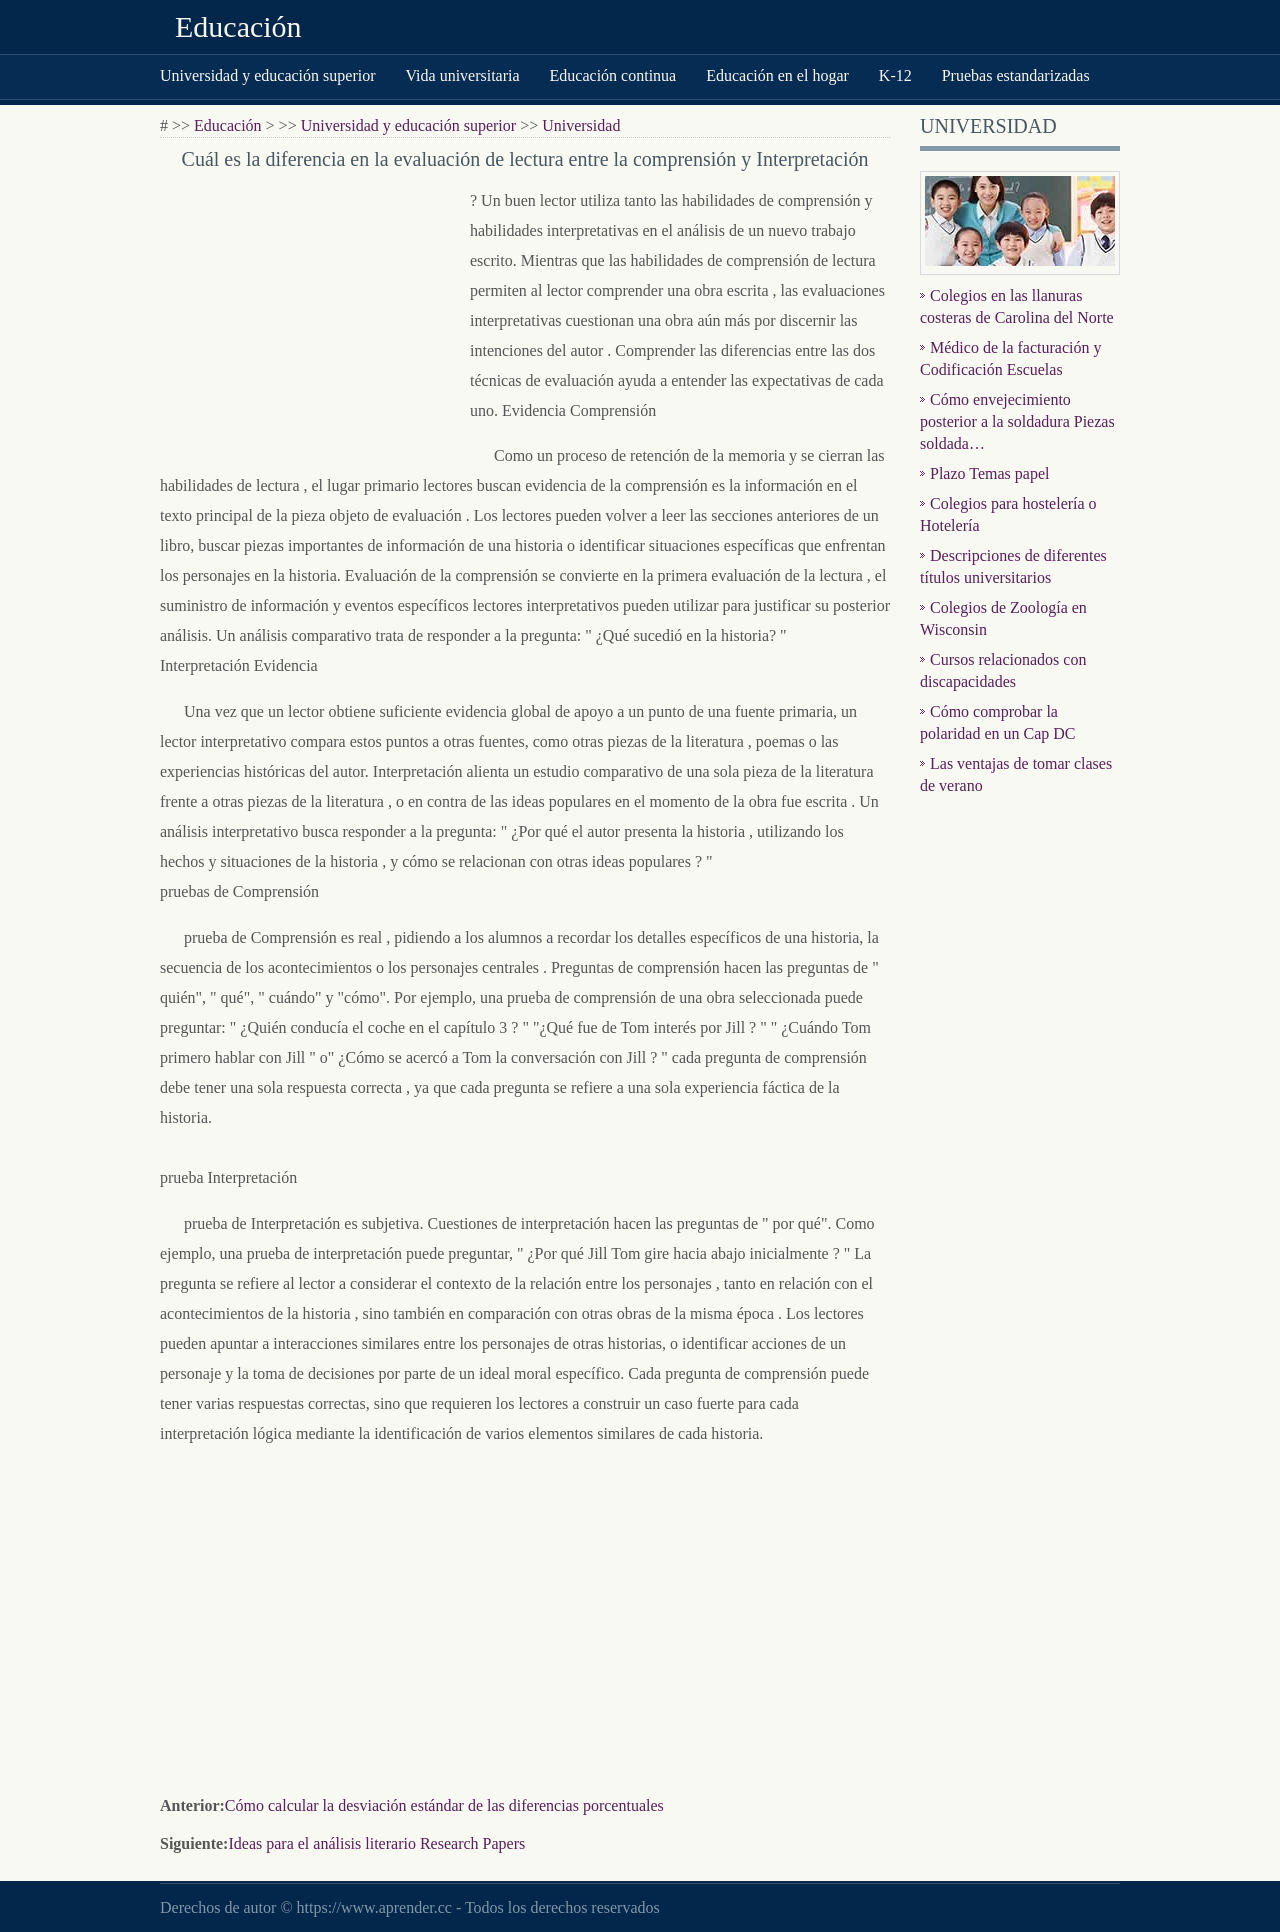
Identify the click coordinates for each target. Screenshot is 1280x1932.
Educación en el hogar (777, 75)
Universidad (581, 125)
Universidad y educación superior (267, 75)
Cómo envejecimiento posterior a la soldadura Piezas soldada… (1017, 421)
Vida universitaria (462, 75)
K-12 (895, 75)
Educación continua (613, 75)
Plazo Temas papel (989, 473)
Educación (238, 26)
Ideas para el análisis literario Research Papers (376, 1843)
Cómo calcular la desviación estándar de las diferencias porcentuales (444, 1805)
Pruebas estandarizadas (1016, 75)
